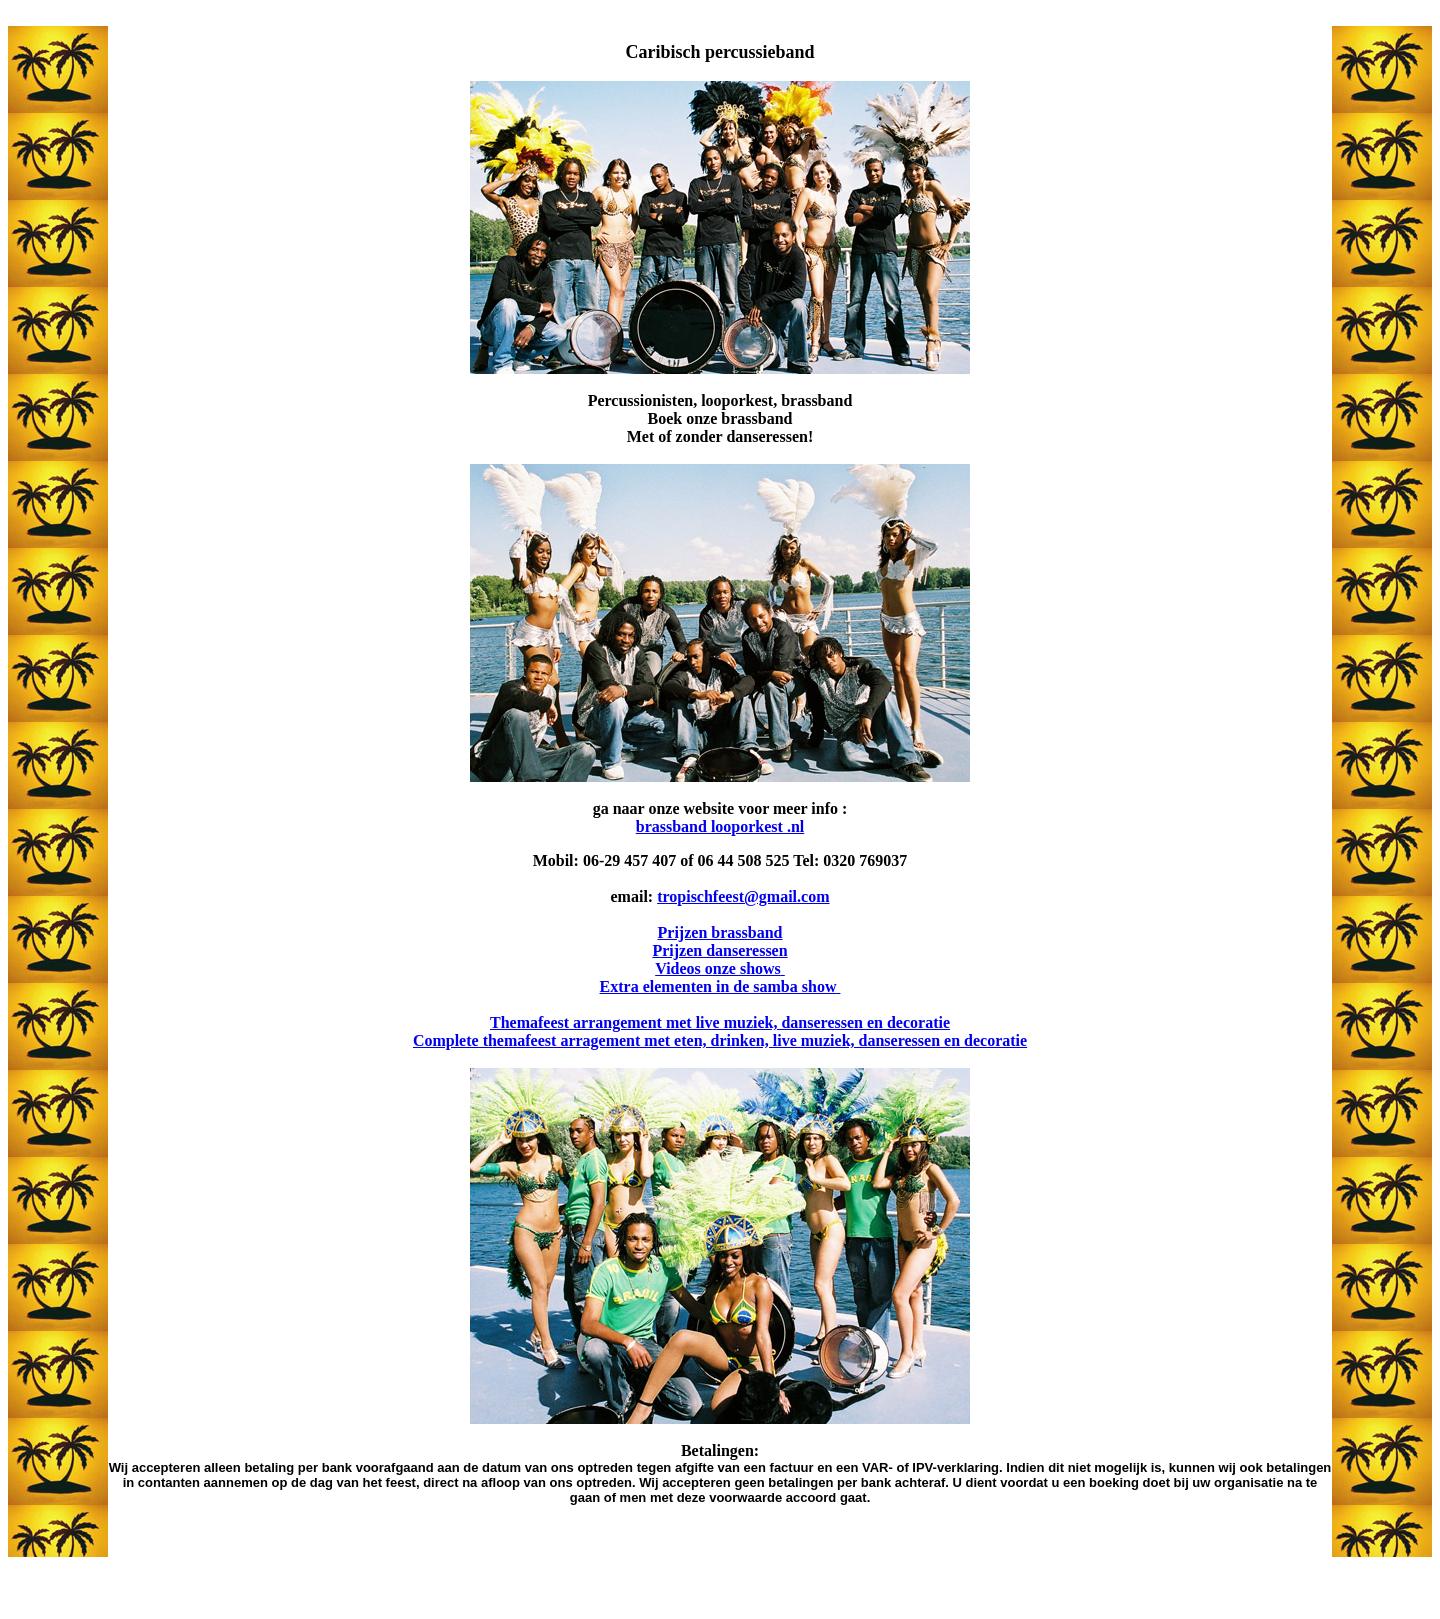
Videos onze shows (720, 968)
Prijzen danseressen (719, 950)
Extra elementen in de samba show (720, 986)
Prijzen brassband (720, 932)
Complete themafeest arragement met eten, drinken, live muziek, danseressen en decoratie (720, 1040)
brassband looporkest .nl (720, 826)
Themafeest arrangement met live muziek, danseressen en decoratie (720, 1022)
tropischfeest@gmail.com (743, 896)
